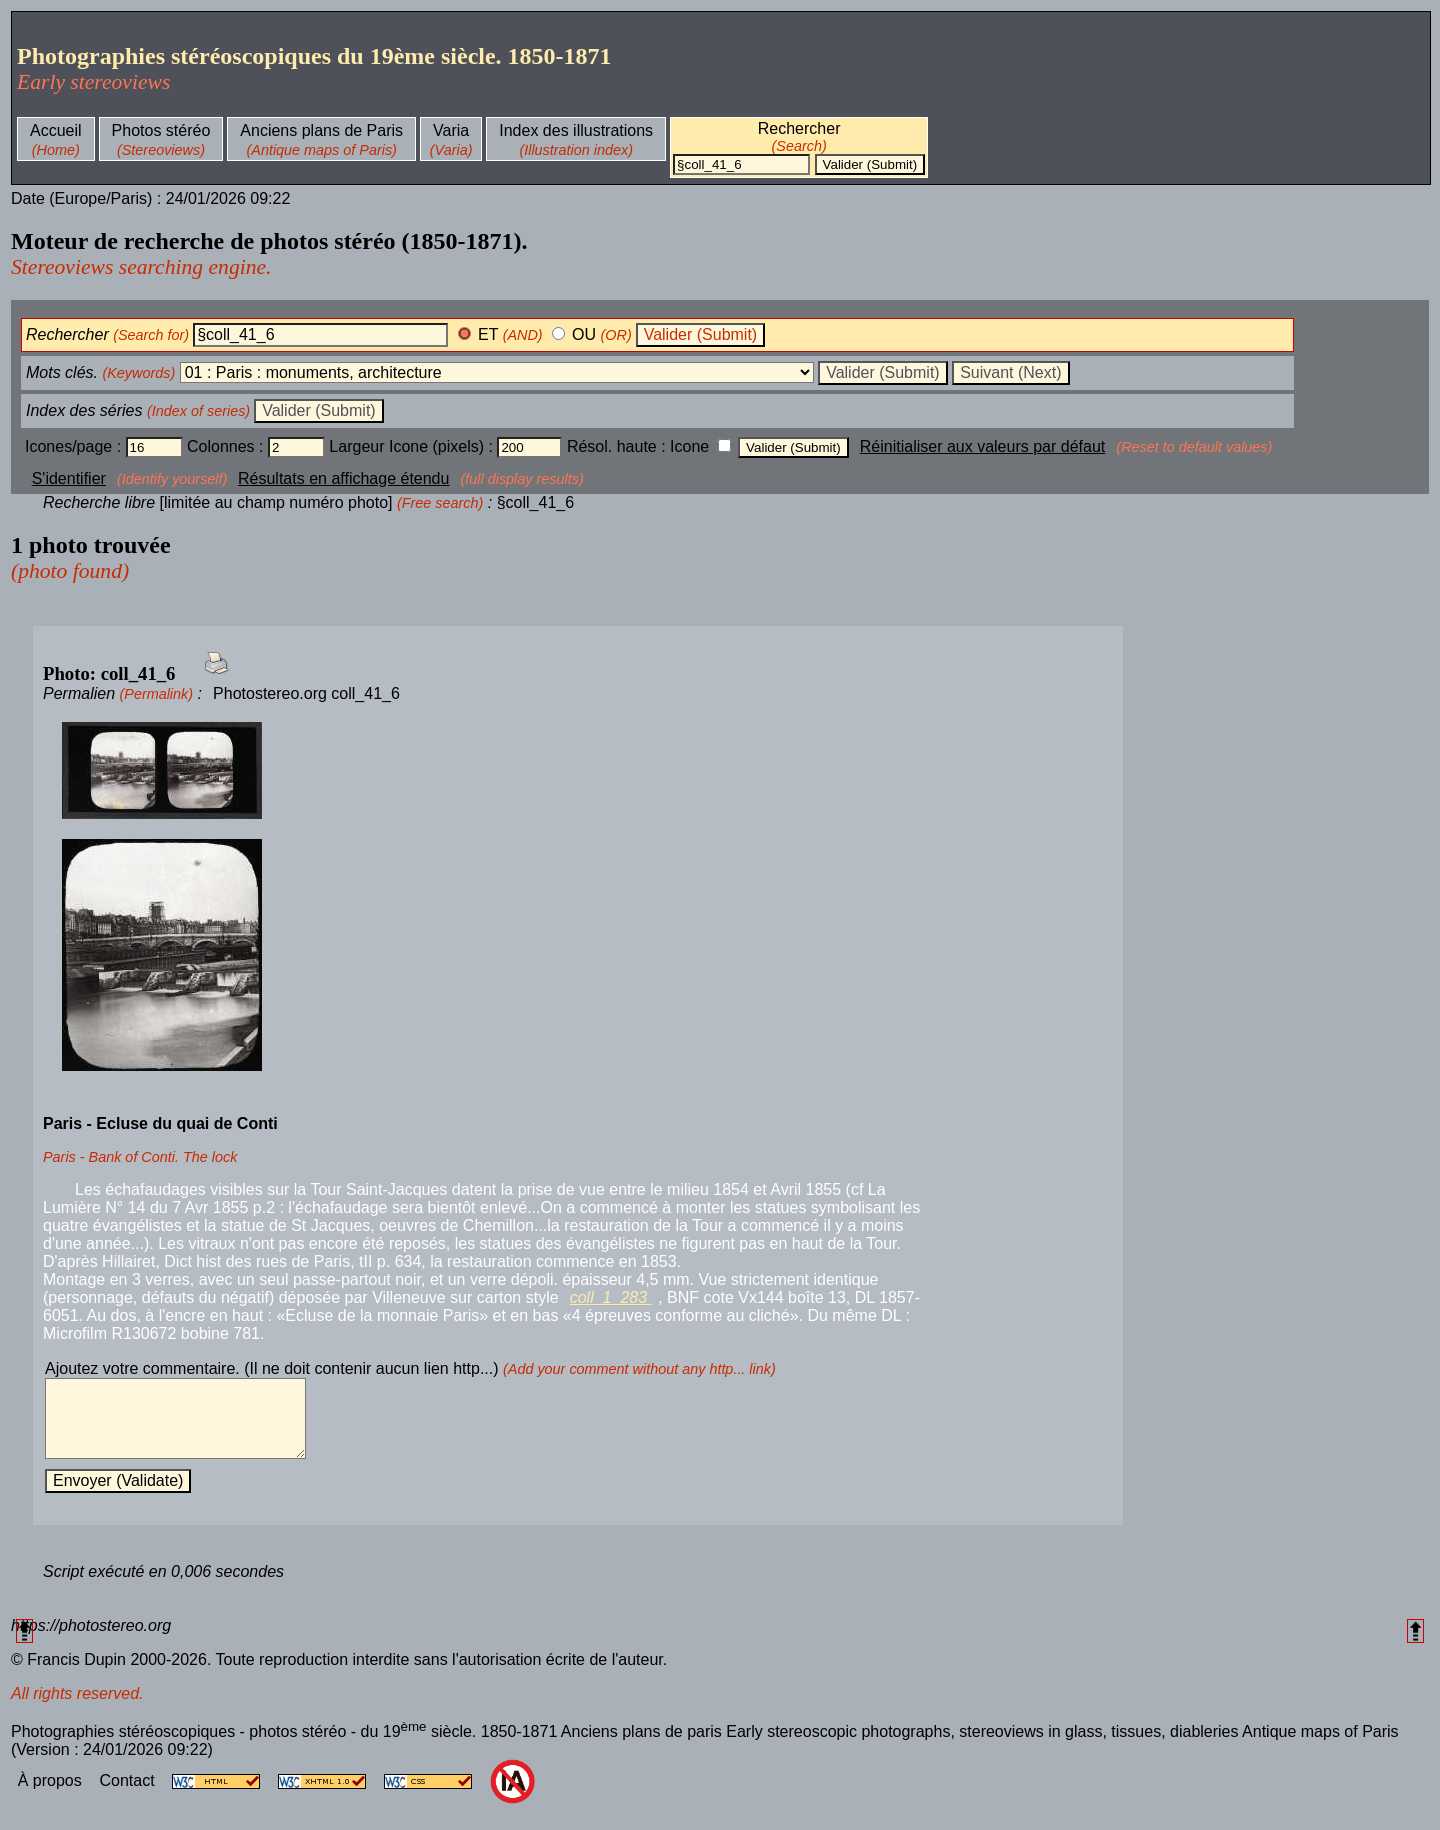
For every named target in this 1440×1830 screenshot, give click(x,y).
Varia (451, 130)
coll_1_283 (611, 1297)
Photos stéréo (161, 130)
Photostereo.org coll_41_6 (306, 693)
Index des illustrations (576, 130)
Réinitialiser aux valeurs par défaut (982, 446)
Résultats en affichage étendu (343, 478)
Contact (129, 1795)
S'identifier (69, 478)
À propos (52, 1795)
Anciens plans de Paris (321, 130)
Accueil (56, 130)
